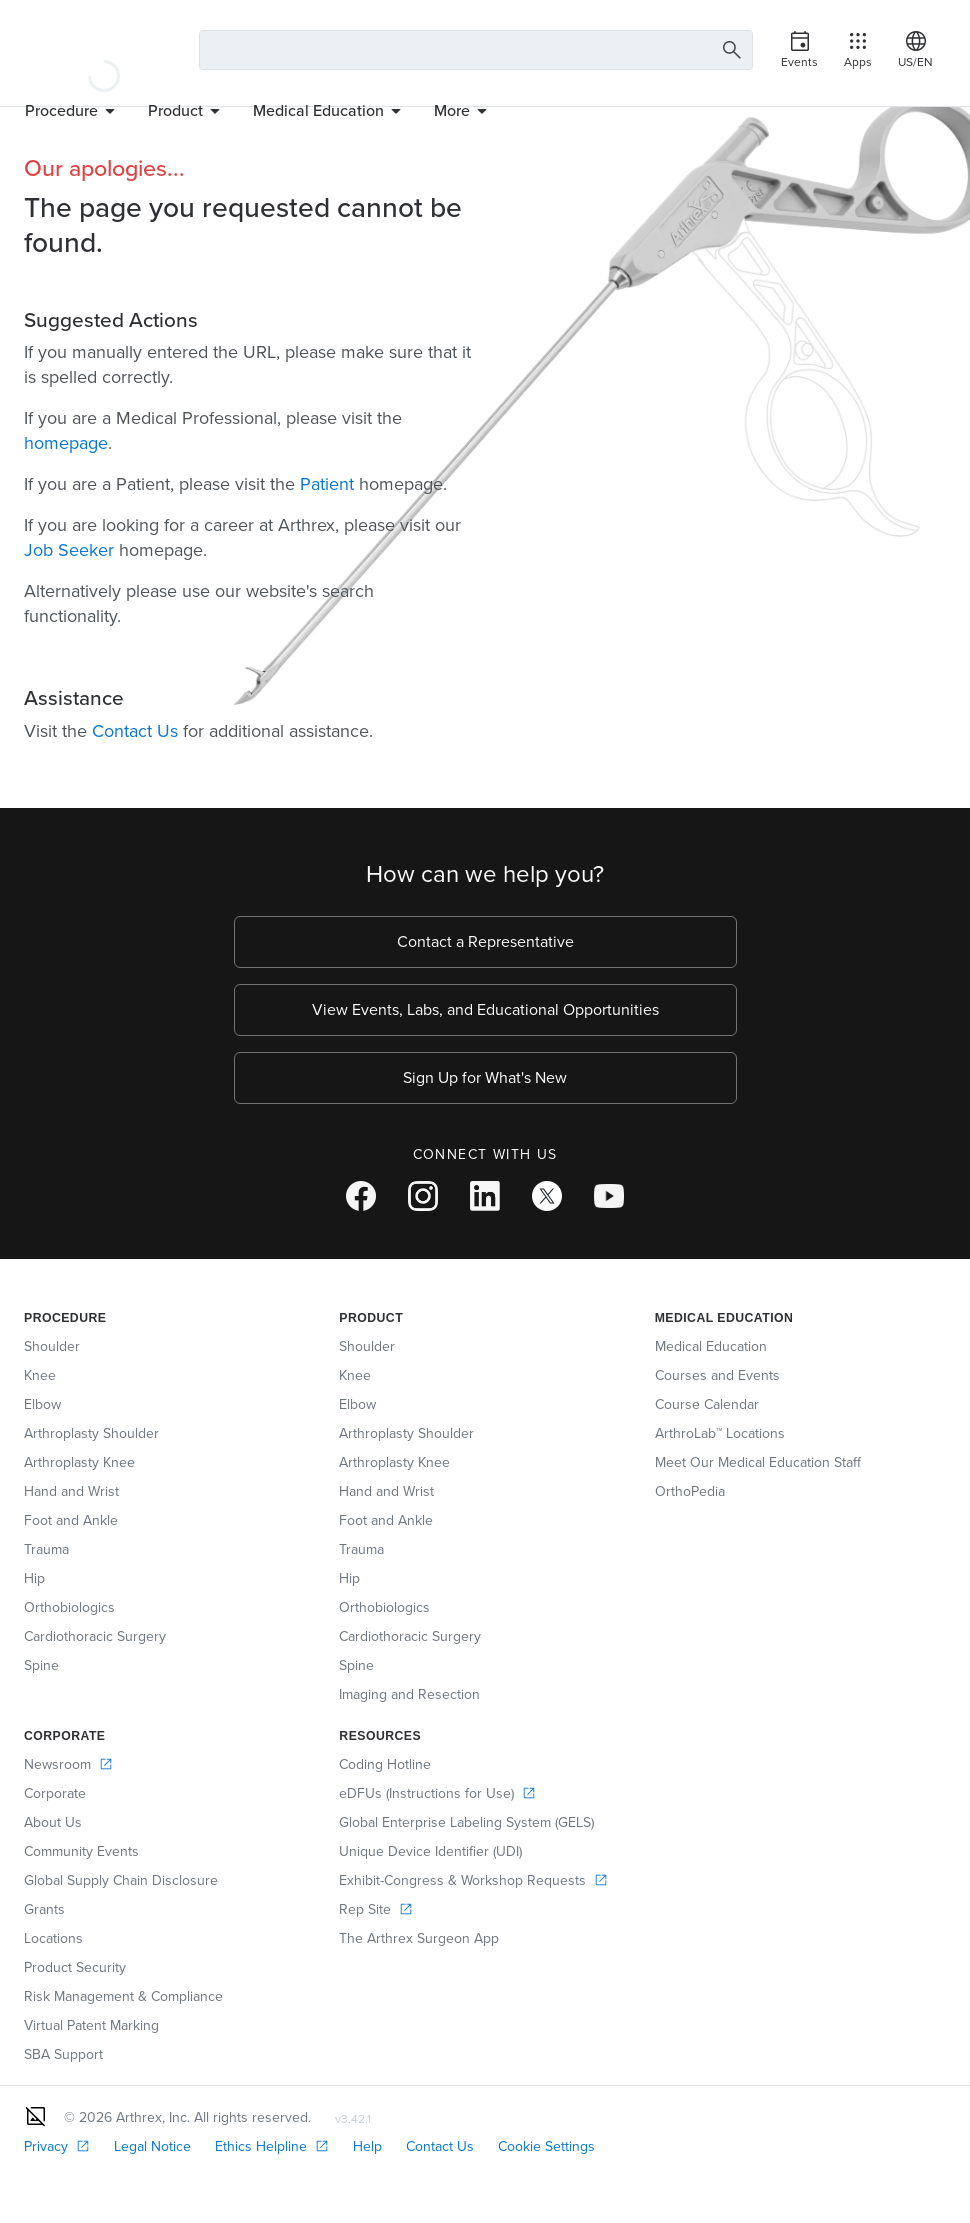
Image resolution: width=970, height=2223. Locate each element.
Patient (327, 484)
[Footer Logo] (36, 2116)
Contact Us (135, 731)
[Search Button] (732, 50)
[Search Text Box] (476, 50)
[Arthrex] (104, 50)
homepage (66, 443)
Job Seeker (69, 550)
